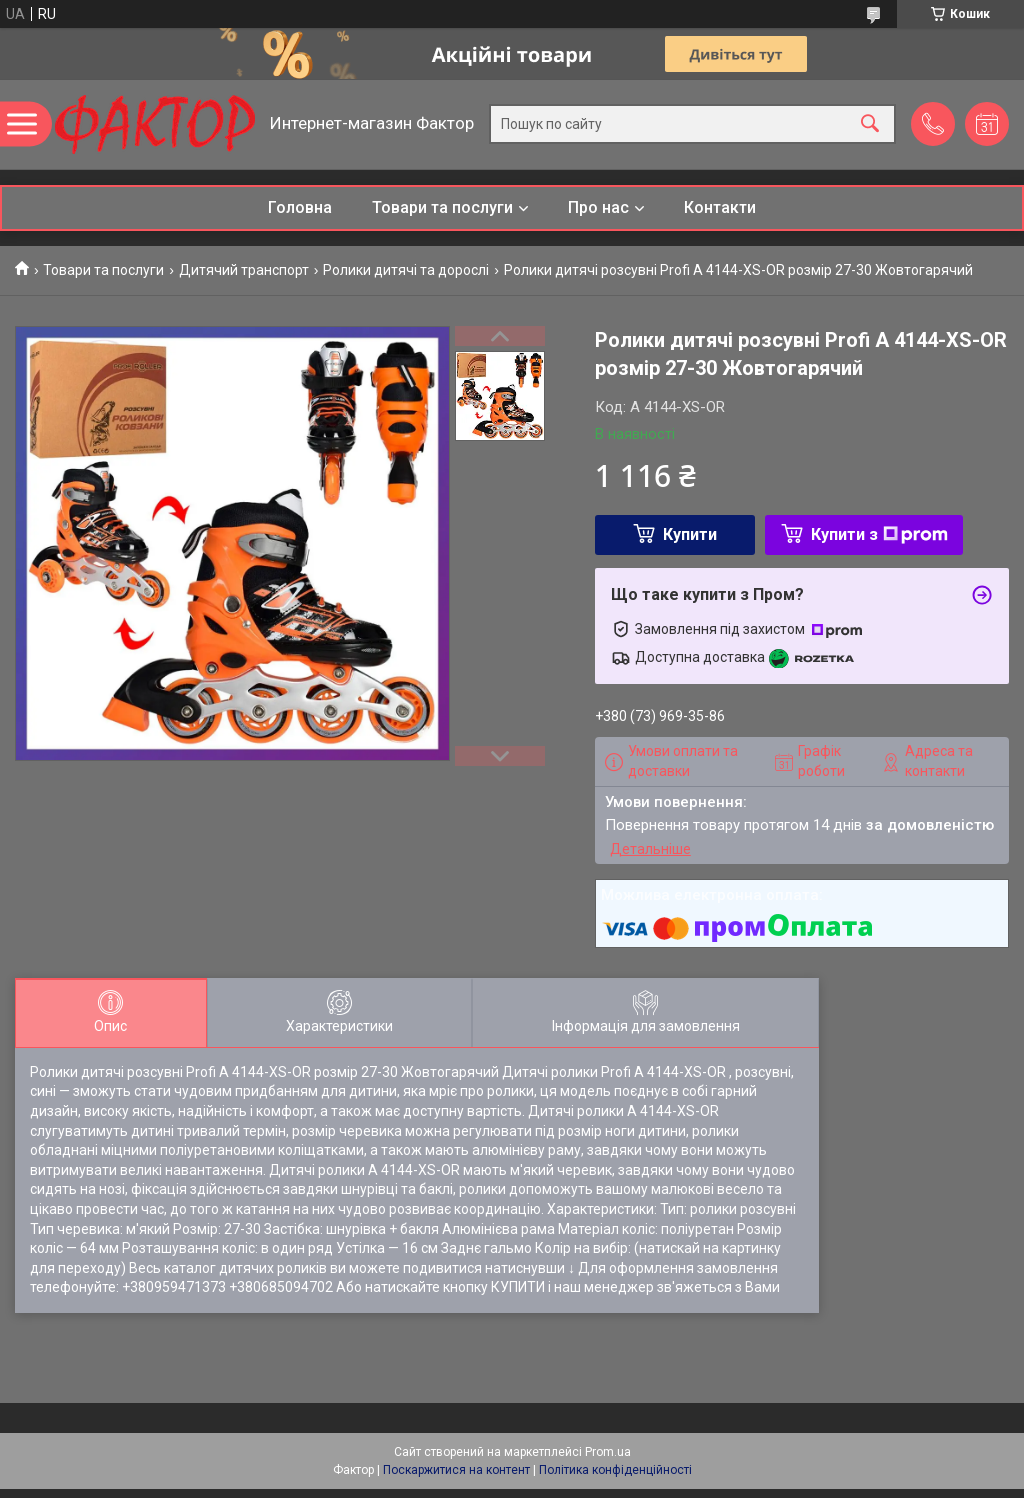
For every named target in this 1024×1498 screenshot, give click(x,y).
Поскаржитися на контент (456, 1470)
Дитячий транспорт (244, 270)
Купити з (879, 534)
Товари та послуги (442, 207)
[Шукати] (870, 124)
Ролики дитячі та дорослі (406, 270)
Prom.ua (608, 1452)
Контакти (720, 207)
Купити (690, 534)
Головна (300, 207)
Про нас (598, 207)
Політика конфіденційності (615, 1470)
